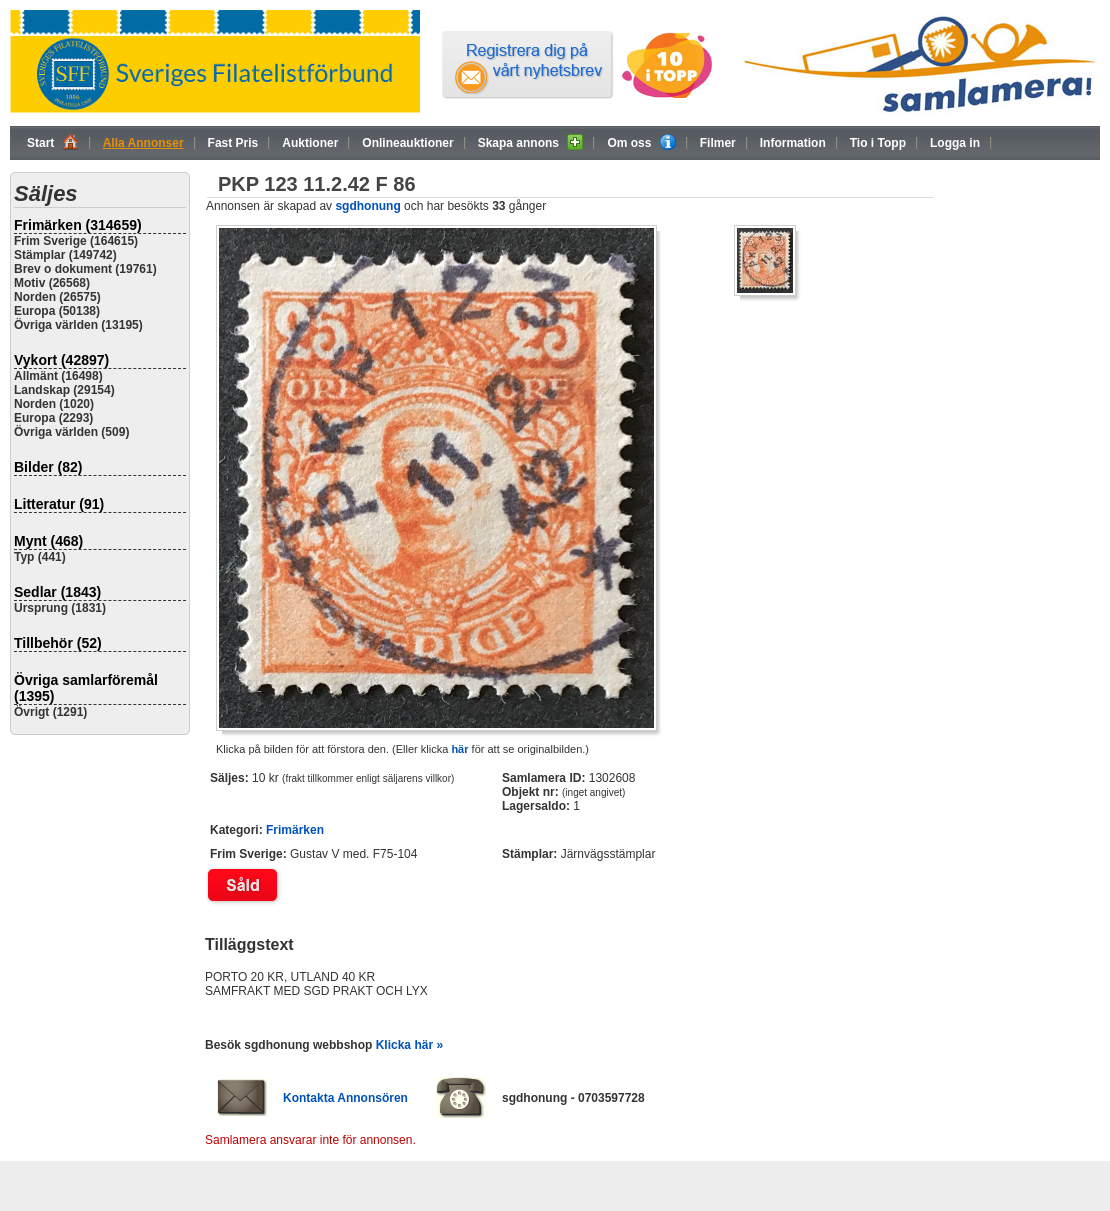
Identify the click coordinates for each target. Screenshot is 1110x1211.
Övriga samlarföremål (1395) (86, 688)
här (459, 749)
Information (793, 143)
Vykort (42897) (61, 360)
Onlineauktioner (407, 143)
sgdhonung (367, 206)
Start (53, 142)
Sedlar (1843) (57, 592)
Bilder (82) (48, 467)
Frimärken (295, 830)
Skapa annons (531, 142)
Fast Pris (233, 143)
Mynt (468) (48, 541)
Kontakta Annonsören (345, 1098)
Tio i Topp (878, 143)
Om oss (641, 142)
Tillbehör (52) (58, 643)
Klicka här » (409, 1045)
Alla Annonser (143, 143)
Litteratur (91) (59, 504)
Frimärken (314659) (78, 225)
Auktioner (310, 143)
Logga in (955, 143)
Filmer (718, 143)
